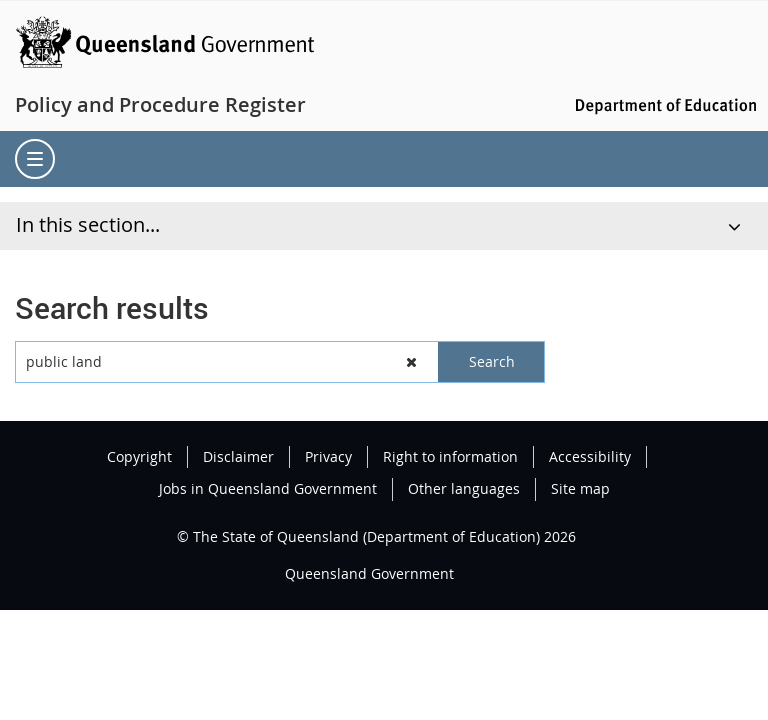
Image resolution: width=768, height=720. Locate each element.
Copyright (139, 456)
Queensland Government (369, 573)
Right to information (450, 456)
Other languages (464, 488)
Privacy (328, 456)
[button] (412, 362)
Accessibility (590, 456)
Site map (580, 488)
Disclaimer (238, 456)
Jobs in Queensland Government (268, 488)
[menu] (35, 159)
